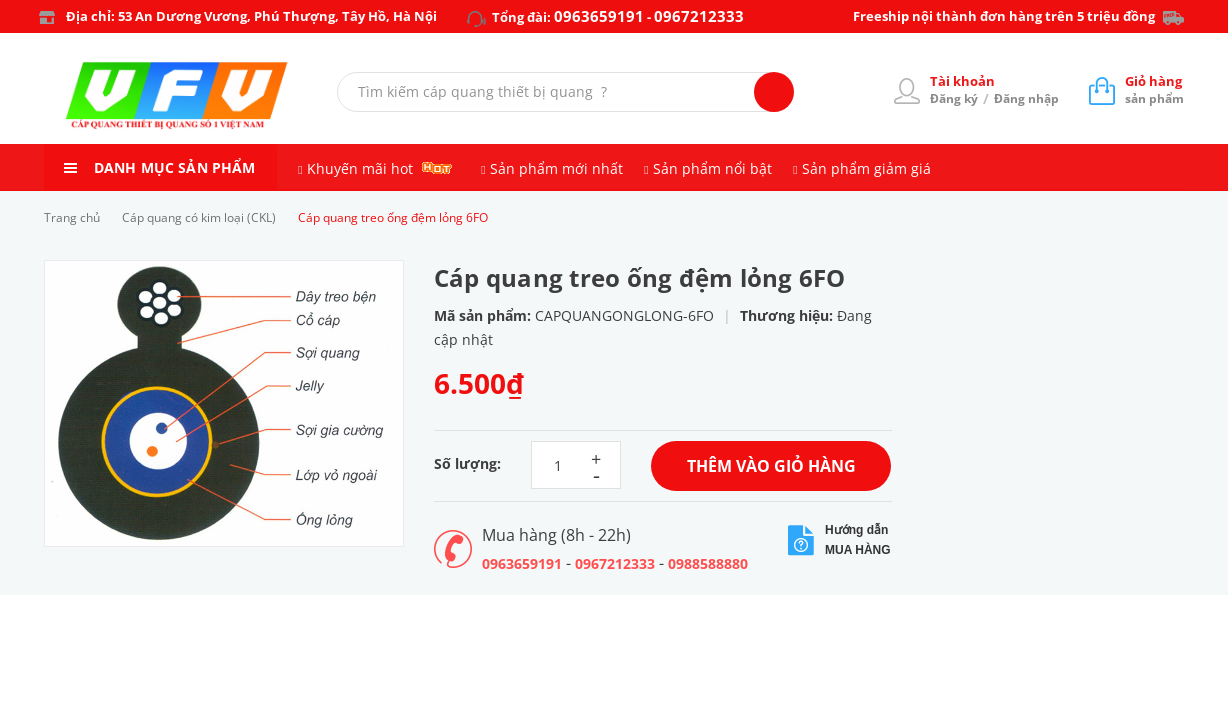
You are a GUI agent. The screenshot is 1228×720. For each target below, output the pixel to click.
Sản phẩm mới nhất (556, 168)
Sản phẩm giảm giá (866, 168)
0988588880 (708, 563)
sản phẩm (1154, 89)
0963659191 (599, 16)
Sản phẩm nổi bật (712, 168)
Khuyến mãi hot (360, 168)
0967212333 (699, 16)
